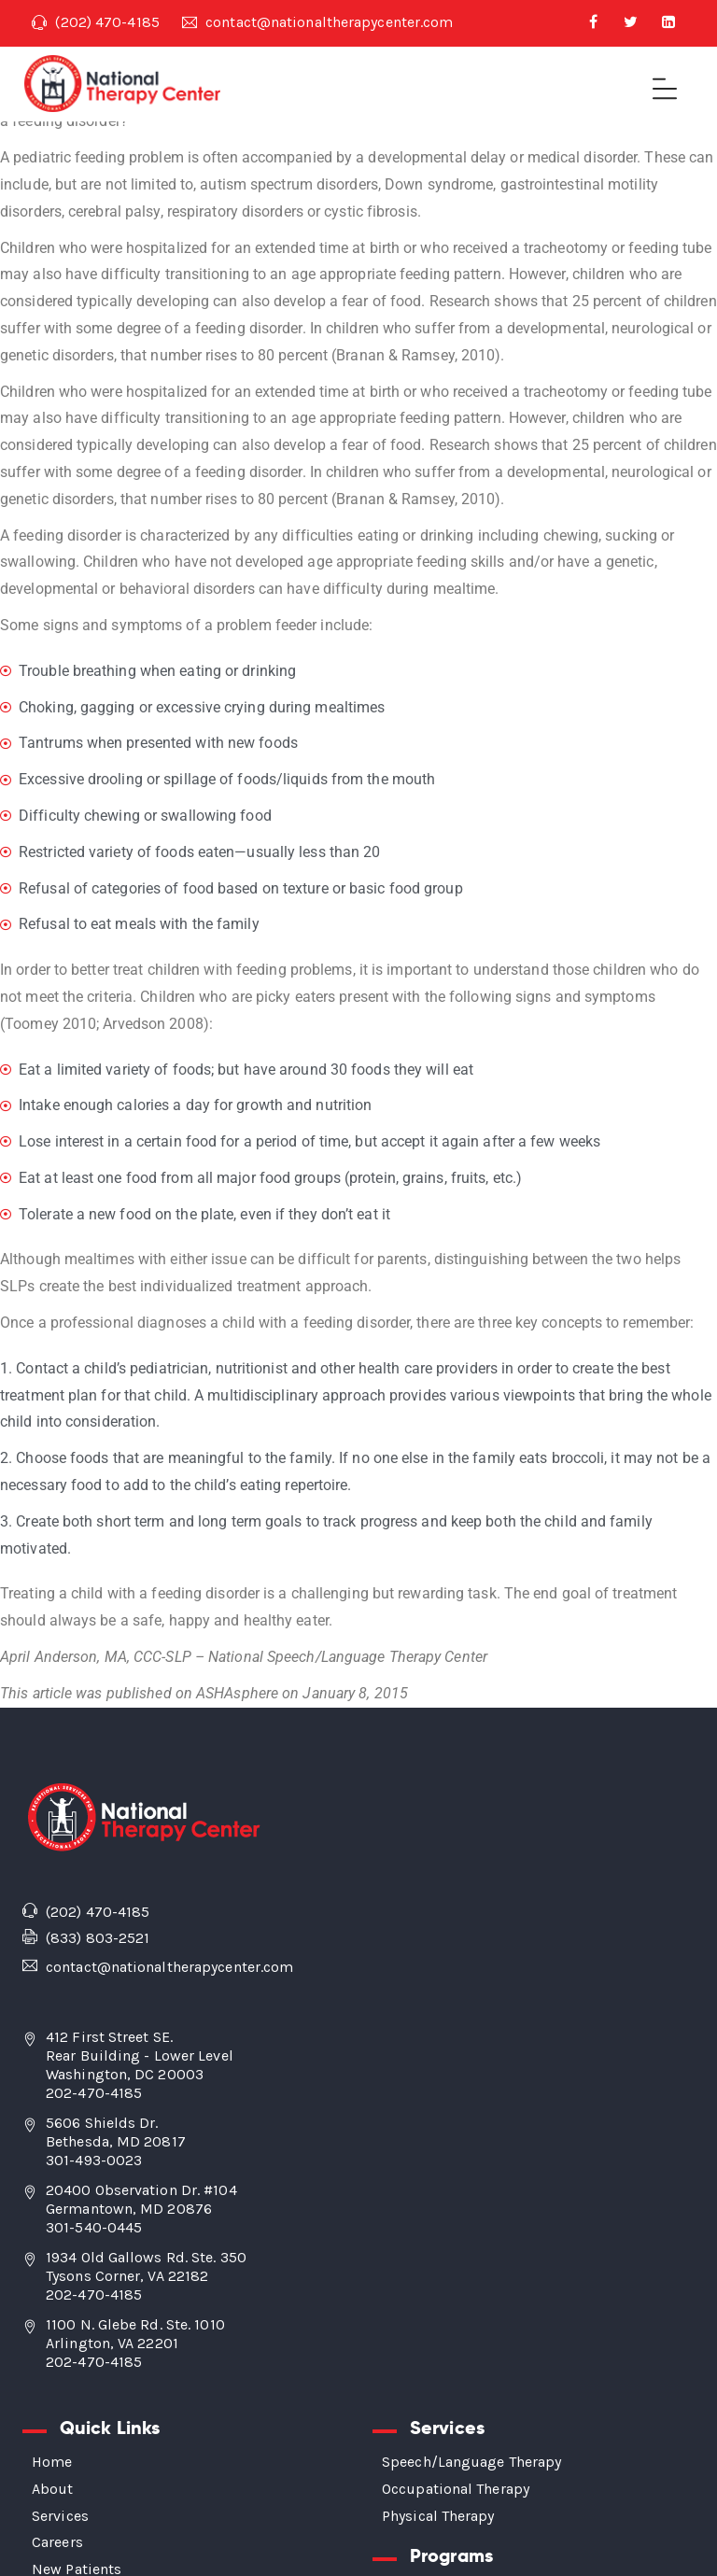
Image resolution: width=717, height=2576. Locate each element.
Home (52, 2461)
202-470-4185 (94, 2093)
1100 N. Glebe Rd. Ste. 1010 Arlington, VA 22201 (135, 2334)
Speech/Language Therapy (471, 2461)
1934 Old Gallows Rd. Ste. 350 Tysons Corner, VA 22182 (146, 2266)
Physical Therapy (438, 2516)
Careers (57, 2542)
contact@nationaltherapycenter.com (318, 22)
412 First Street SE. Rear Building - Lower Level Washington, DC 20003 (139, 2055)
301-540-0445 (94, 2227)
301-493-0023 (94, 2160)
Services (60, 2516)
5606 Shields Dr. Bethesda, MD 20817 (116, 2132)
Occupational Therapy (455, 2489)
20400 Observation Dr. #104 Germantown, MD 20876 (141, 2199)
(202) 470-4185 (96, 22)
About (53, 2489)
